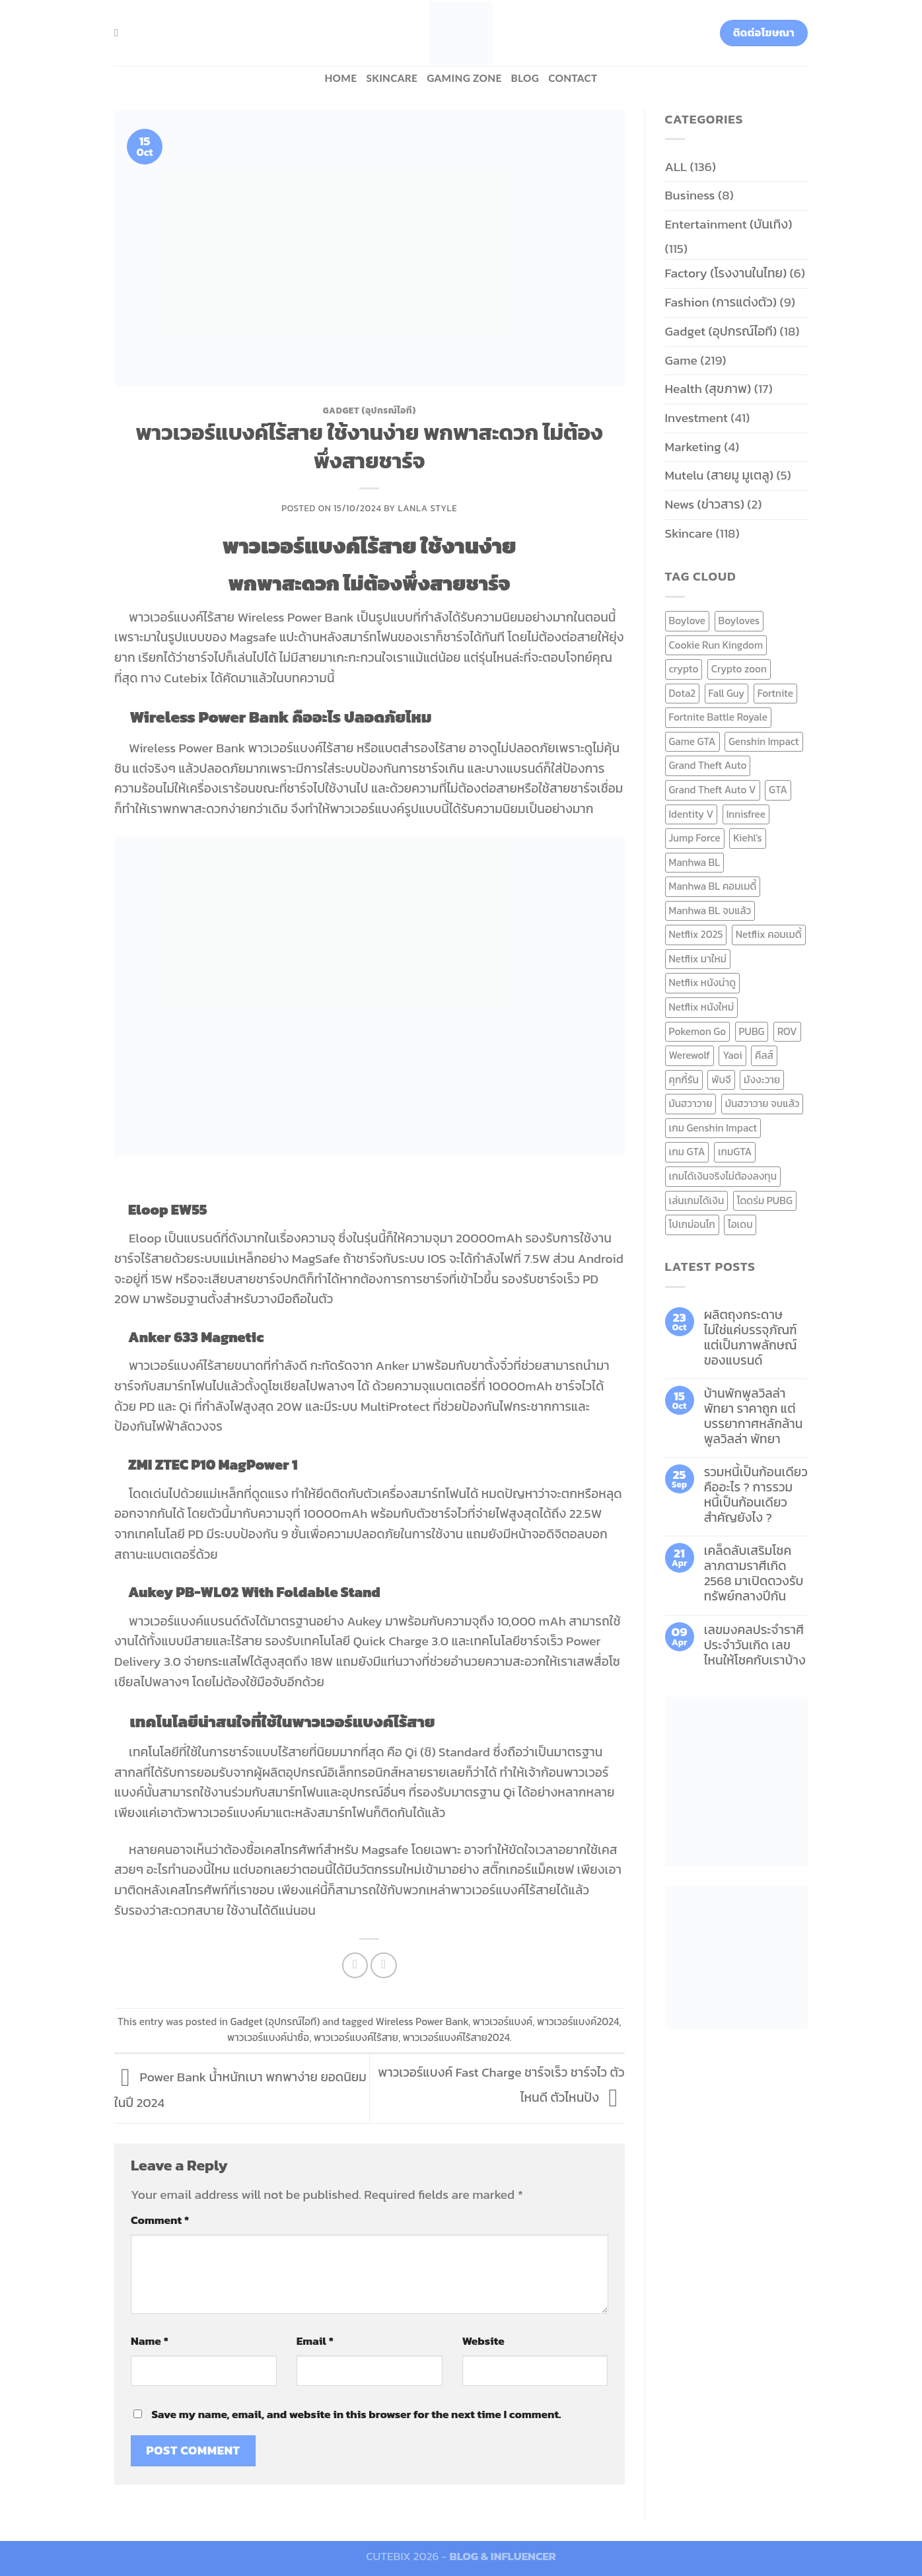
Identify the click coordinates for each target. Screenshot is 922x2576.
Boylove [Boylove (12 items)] (687, 620)
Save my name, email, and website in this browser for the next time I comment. (356, 2414)
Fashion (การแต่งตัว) (721, 302)
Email (315, 2340)
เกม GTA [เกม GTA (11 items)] (687, 1151)
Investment (696, 417)
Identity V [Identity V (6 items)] (691, 814)
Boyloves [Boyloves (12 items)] (739, 620)
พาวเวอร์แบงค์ (502, 2021)
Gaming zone (464, 78)
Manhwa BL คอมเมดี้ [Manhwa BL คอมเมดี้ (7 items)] (713, 886)
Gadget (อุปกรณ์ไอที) (369, 410)
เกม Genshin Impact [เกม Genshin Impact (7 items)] (713, 1127)
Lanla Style (428, 508)
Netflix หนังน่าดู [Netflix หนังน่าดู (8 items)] (702, 982)
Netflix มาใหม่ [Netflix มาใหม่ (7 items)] (698, 958)
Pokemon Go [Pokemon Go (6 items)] (698, 1031)
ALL (676, 166)
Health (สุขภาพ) (708, 388)
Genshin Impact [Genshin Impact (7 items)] (763, 741)
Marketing (693, 446)
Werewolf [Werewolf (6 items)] (689, 1055)
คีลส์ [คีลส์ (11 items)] (764, 1055)
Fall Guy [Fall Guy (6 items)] (727, 693)
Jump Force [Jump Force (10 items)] (695, 837)
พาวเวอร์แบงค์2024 (578, 2021)
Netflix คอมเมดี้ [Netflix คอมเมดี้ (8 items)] (769, 934)
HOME (340, 78)
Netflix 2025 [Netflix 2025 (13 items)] (696, 934)
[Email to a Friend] (384, 1965)
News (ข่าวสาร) (704, 504)
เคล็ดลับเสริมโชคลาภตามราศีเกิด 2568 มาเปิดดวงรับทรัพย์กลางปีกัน (754, 1573)
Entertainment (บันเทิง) (729, 224)
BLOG (525, 78)
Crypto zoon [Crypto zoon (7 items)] (739, 668)
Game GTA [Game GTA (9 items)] (692, 741)
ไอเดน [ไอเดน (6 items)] (740, 1224)
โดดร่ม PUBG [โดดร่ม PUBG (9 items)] (765, 1200)
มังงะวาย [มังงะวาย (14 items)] (762, 1079)
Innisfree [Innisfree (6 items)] (746, 814)
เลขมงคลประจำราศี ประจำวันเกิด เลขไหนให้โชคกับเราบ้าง (755, 1645)
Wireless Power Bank (422, 2021)
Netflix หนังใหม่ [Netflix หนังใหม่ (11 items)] (701, 1007)
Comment (160, 2220)
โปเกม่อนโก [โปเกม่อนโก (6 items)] (692, 1224)
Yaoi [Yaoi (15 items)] (732, 1055)
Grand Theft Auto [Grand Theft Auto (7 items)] (708, 765)
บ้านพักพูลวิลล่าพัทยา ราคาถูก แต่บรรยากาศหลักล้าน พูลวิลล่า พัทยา (753, 1416)
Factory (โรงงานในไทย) (726, 273)
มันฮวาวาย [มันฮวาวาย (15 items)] (691, 1103)
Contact (572, 78)
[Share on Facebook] (355, 1965)
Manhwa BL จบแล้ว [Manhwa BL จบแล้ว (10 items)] (710, 910)
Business (690, 195)
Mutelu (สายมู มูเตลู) (719, 475)
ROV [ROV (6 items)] (787, 1031)
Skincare (391, 78)
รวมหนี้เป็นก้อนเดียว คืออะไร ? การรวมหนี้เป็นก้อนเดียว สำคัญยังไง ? (756, 1494)
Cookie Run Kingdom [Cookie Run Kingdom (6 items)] (716, 645)
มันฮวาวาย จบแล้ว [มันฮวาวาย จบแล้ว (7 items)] (762, 1103)
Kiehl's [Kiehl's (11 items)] (747, 837)
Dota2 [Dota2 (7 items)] (682, 693)
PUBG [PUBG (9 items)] (752, 1031)
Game (681, 360)
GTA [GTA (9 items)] (778, 789)
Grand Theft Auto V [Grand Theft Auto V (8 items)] (712, 789)
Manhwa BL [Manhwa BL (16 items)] (695, 862)
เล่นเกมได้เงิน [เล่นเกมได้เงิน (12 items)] (697, 1200)
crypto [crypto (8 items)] (684, 668)
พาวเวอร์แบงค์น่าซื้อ (268, 2037)
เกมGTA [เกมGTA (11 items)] (735, 1151)
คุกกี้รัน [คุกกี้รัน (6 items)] (684, 1079)
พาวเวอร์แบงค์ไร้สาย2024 (456, 2037)
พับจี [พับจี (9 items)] (720, 1079)
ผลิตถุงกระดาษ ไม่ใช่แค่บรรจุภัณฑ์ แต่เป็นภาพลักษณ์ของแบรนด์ (750, 1337)
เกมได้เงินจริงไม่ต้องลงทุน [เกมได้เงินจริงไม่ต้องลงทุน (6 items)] (723, 1176)
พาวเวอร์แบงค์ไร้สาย (356, 2037)
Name (149, 2340)
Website (483, 2340)
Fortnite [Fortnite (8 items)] (775, 693)
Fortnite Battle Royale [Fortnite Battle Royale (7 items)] (718, 717)
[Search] (119, 33)
